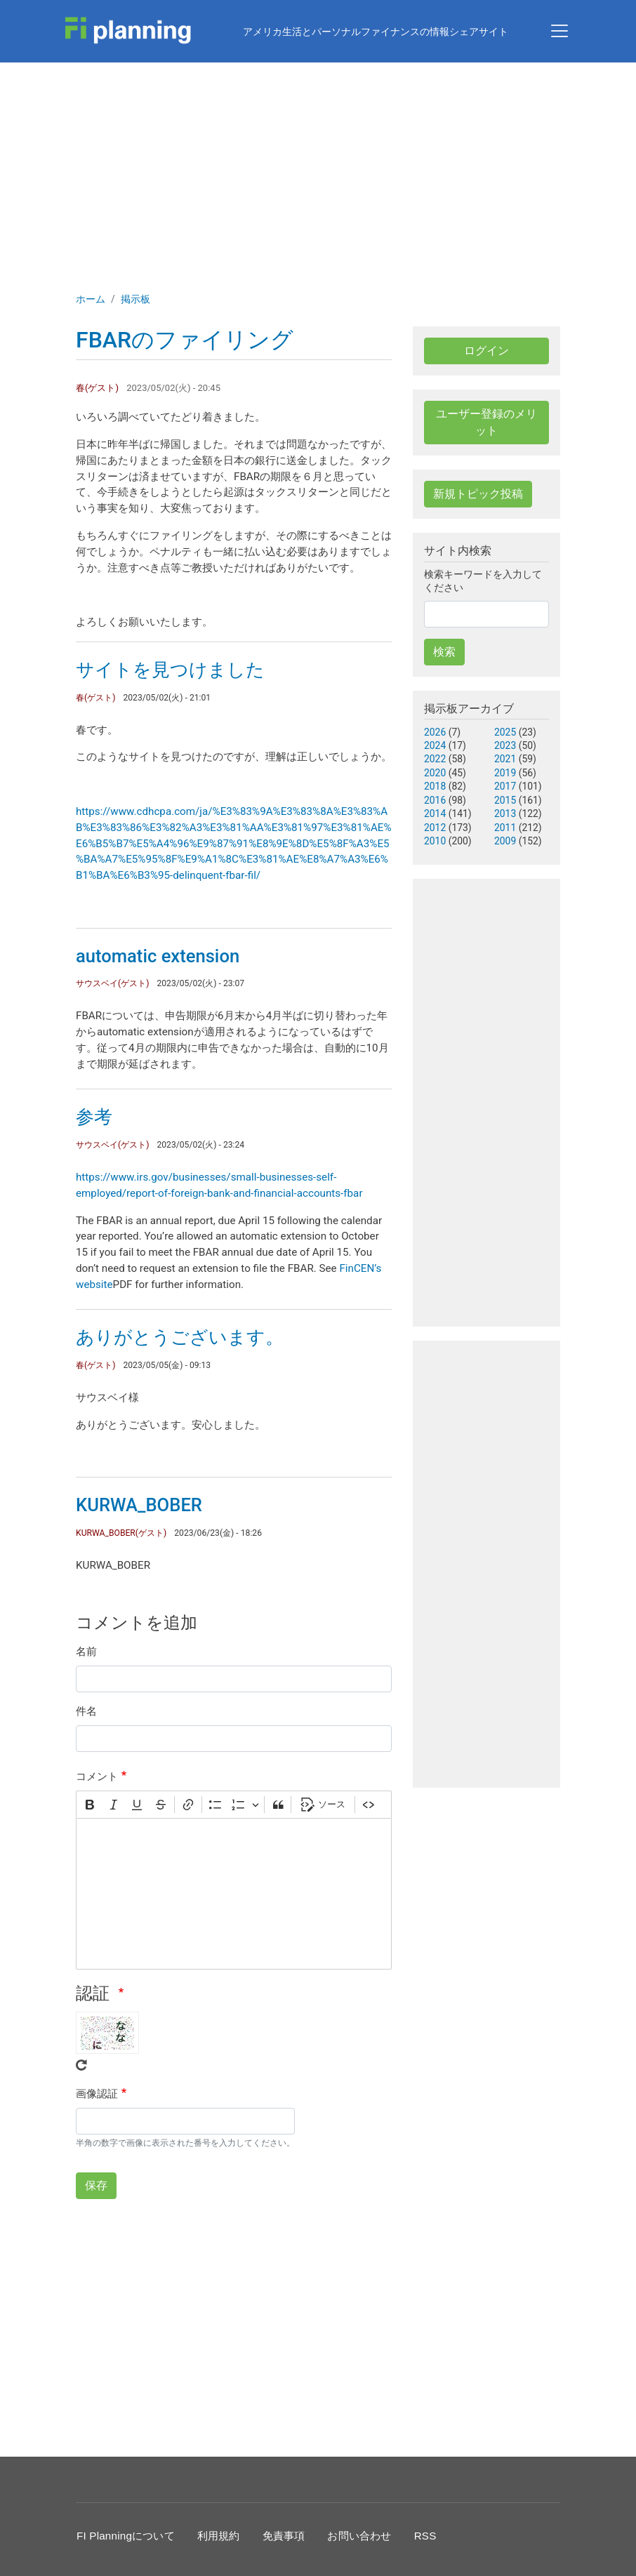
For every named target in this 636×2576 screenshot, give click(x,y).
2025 (505, 732)
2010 (435, 841)
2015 (505, 800)
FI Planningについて (126, 2536)
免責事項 (284, 2536)
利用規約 (218, 2536)
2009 (505, 841)
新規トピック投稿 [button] (478, 493)
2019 (505, 772)
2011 (505, 827)
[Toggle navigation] (559, 31)
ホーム (90, 299)
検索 (444, 651)
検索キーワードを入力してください (483, 581)
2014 (435, 813)
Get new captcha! (81, 2065)
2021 (505, 758)
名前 (86, 1651)
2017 (505, 786)
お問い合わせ (359, 2536)
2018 (435, 786)
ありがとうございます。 (180, 1337)
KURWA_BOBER (139, 1504)
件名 (86, 1711)
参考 (94, 1116)
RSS (425, 2536)
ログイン (486, 350)
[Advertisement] (318, 167)
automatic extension (157, 956)
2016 (435, 800)
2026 (435, 732)
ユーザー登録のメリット (486, 422)
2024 (435, 745)
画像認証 (97, 2093)
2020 (435, 772)
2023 (505, 745)
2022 (435, 758)
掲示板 (135, 299)
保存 (96, 2185)
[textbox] (234, 1894)
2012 (435, 827)
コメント (97, 1776)
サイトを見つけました (170, 669)
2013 (505, 813)
